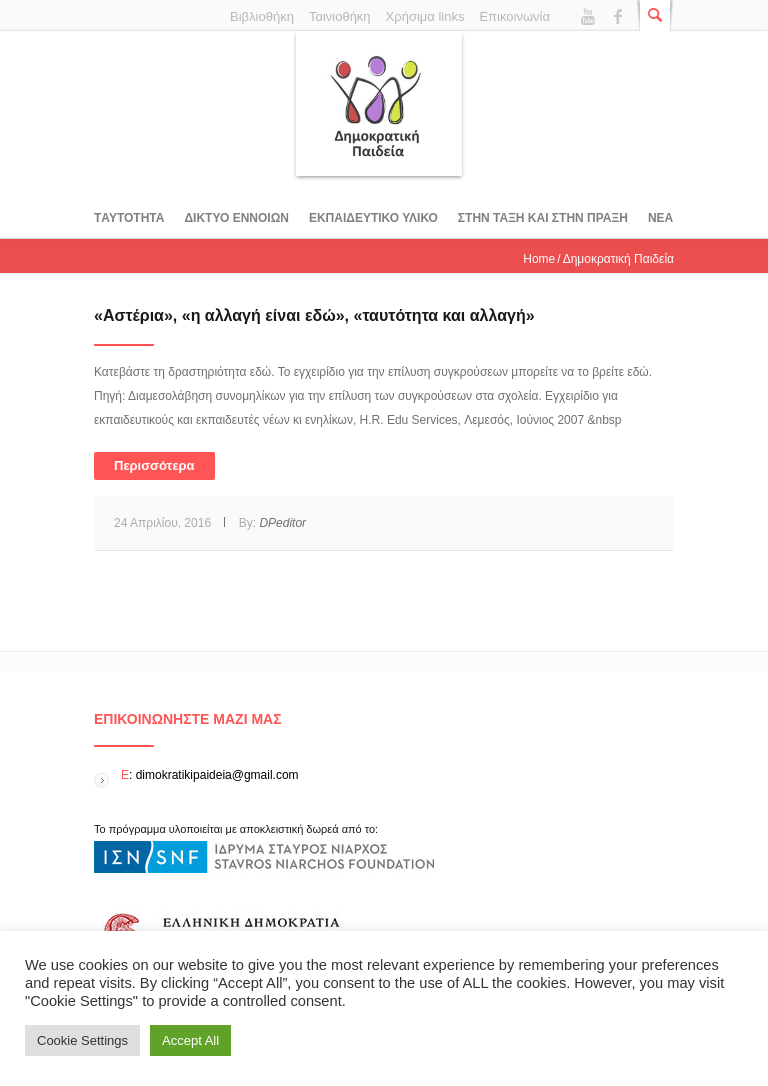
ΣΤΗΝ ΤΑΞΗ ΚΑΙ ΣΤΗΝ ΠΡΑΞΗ (543, 218)
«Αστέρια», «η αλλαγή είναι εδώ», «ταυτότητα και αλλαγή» (314, 315)
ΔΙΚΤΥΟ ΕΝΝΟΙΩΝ (236, 218)
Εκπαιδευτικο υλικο (373, 218)
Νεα (660, 218)
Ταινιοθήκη (340, 16)
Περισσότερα (154, 465)
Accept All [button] (190, 1040)
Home (539, 259)
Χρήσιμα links (425, 16)
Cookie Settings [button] (82, 1040)
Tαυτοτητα (129, 218)
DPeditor (282, 523)
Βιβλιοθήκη (262, 16)
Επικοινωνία (514, 16)
